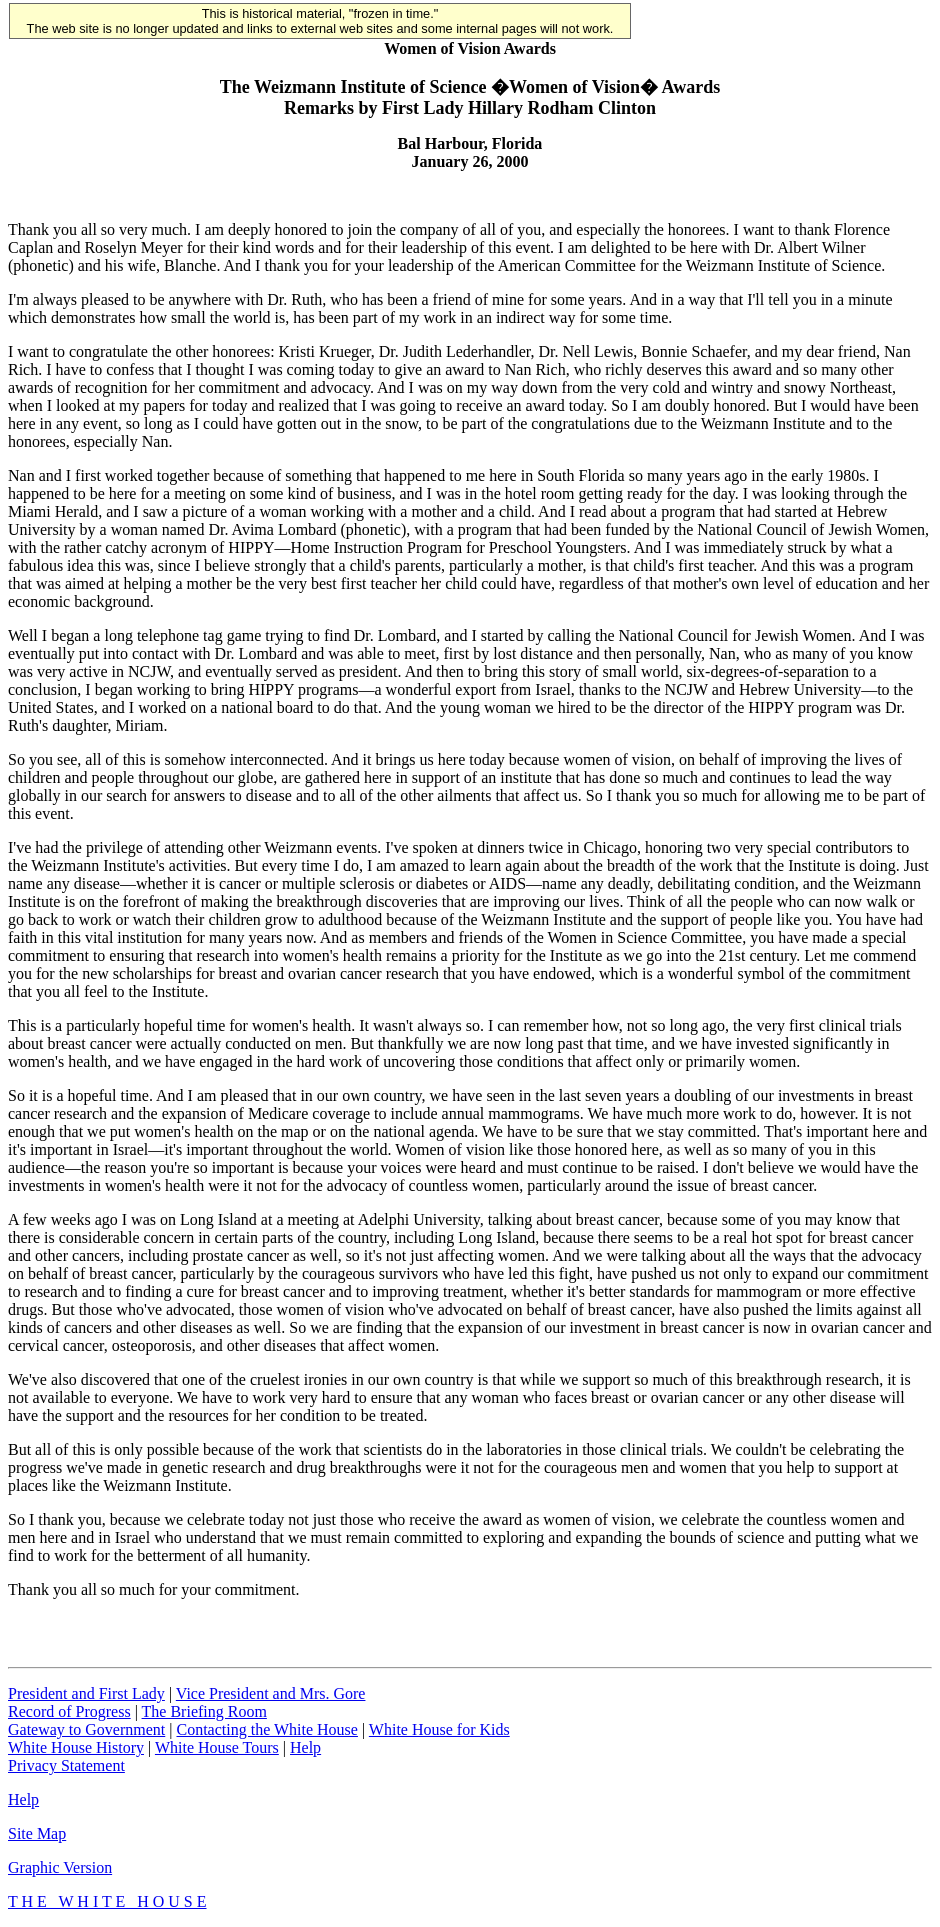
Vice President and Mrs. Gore (271, 1693)
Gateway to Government (86, 1729)
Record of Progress (69, 1711)
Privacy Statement (66, 1765)
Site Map (37, 1833)
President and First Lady (86, 1693)
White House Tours (217, 1747)
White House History (76, 1747)
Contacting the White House (266, 1729)
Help (305, 1747)
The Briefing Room (204, 1711)
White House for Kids (439, 1729)
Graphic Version (60, 1867)
